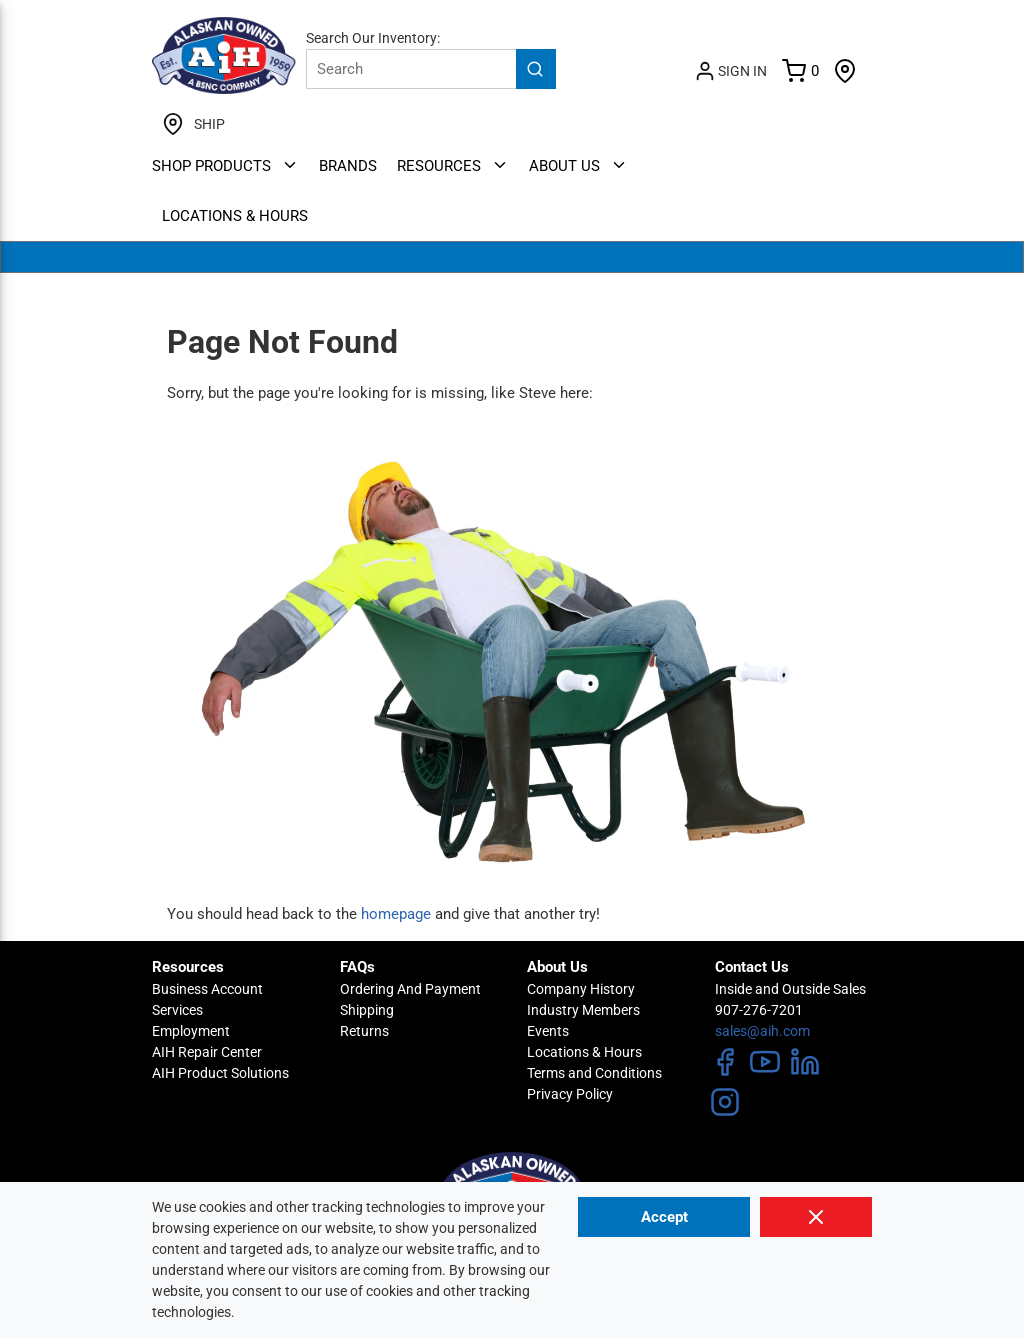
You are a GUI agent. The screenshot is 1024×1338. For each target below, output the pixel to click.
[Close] (816, 1217)
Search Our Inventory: (373, 38)
